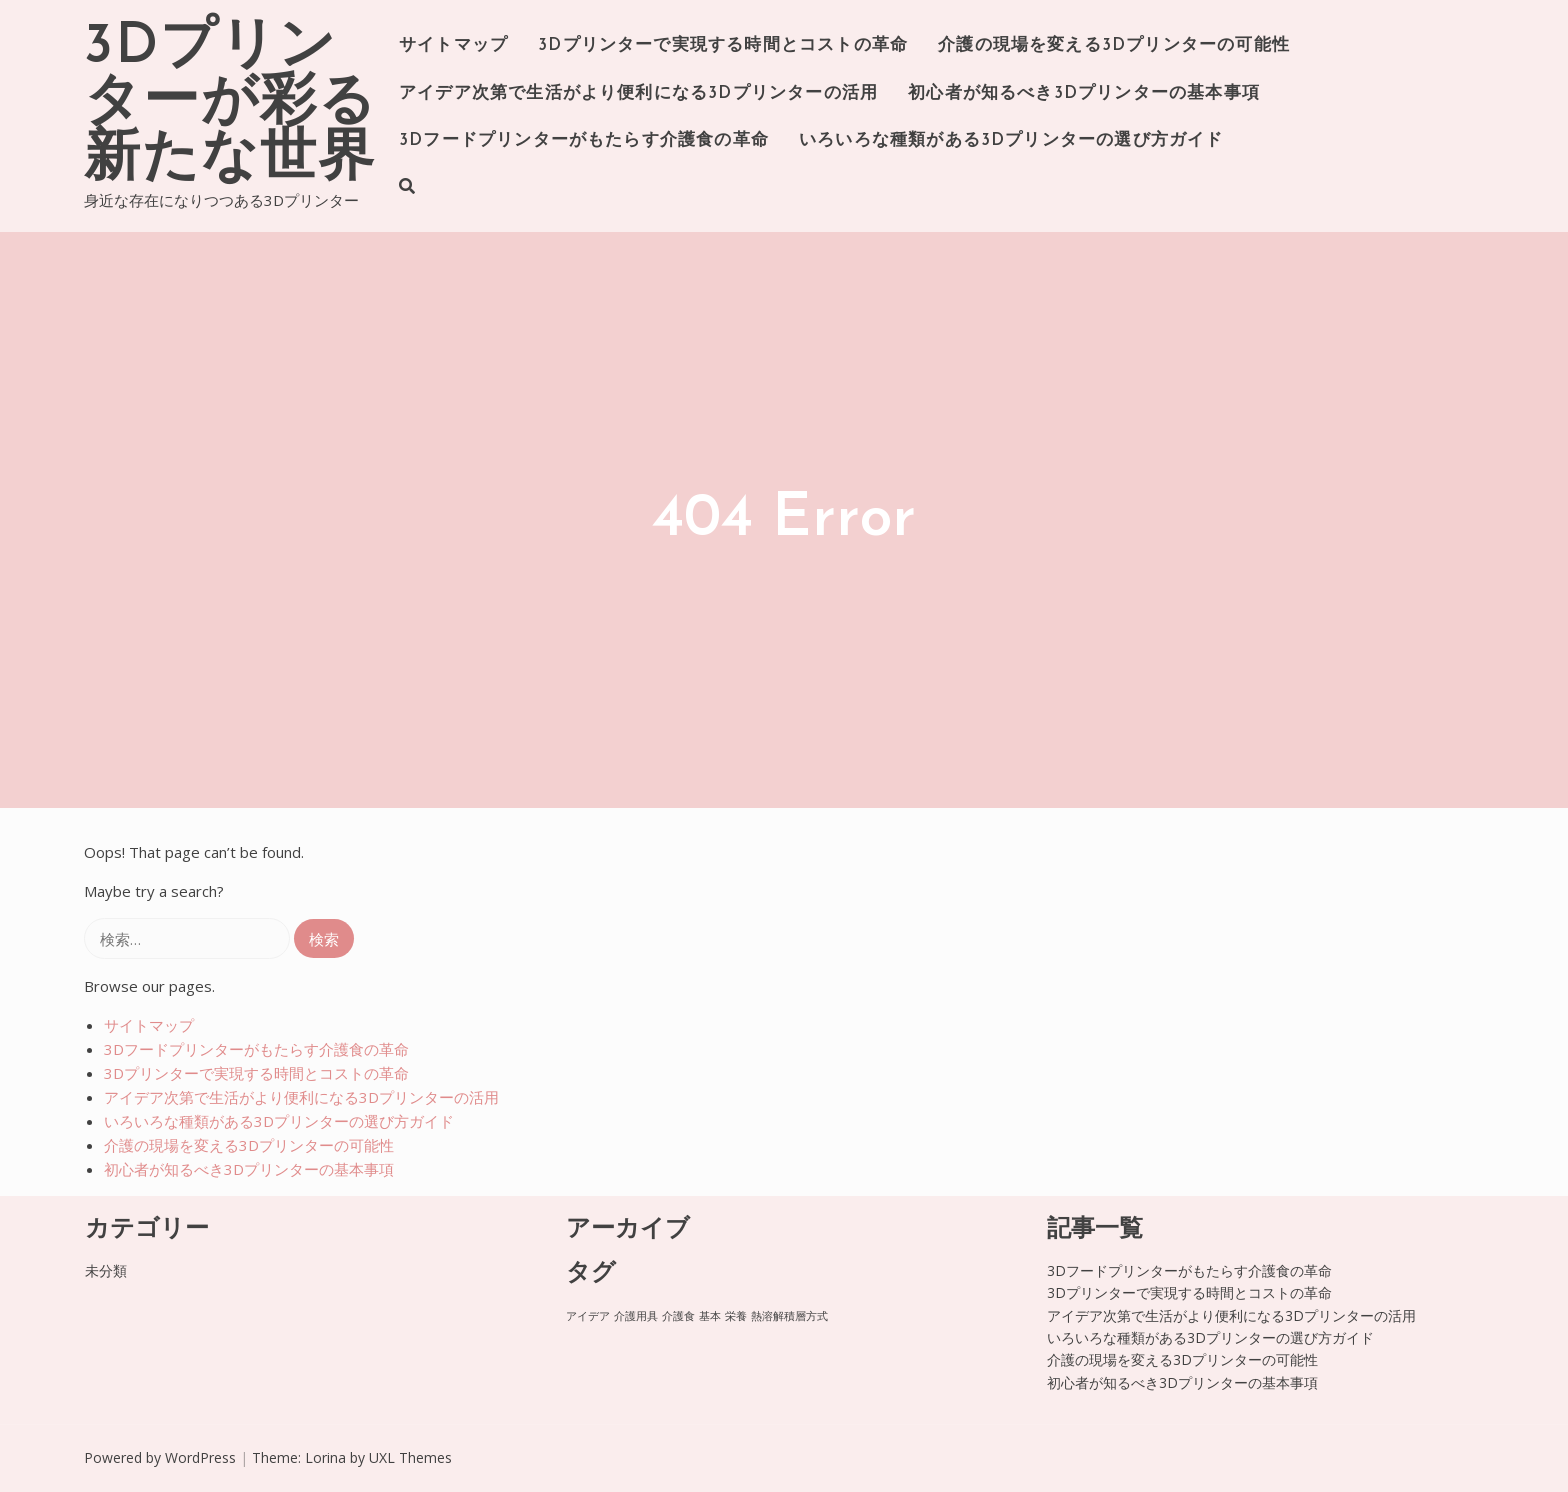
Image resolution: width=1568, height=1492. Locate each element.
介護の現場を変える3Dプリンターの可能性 (1114, 45)
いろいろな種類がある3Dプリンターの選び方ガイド (1011, 140)
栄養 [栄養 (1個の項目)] (736, 1316)
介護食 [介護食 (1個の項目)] (678, 1316)
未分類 (106, 1270)
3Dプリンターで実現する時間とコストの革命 (723, 45)
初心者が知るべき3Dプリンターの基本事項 (1084, 93)
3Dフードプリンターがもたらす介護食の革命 (584, 140)
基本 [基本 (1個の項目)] (710, 1316)
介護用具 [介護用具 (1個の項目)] (636, 1316)
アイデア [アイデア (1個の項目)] (588, 1316)
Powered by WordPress (160, 1457)
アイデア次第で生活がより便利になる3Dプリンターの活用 (638, 93)
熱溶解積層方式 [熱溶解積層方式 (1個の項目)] (789, 1316)
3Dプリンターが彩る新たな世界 (230, 104)
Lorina (325, 1457)
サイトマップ (453, 45)
